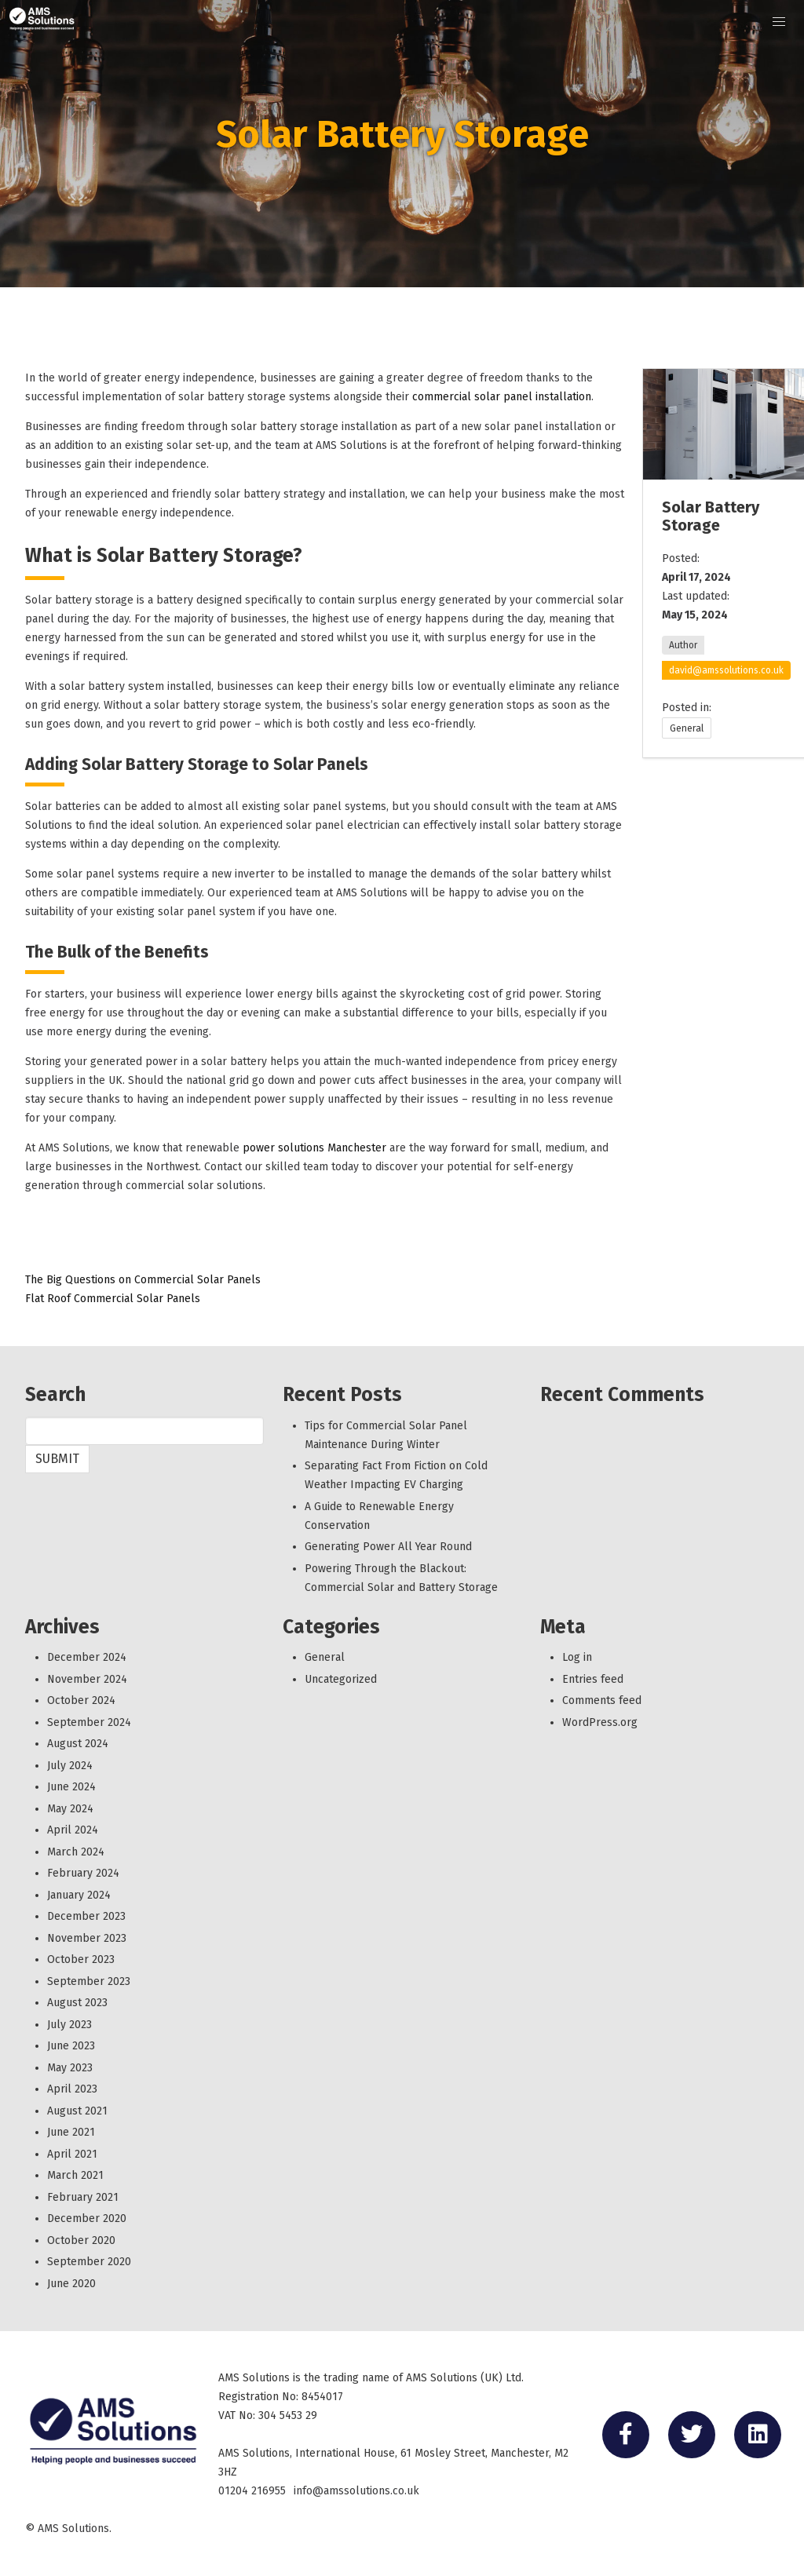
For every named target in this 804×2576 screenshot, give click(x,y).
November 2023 (86, 1938)
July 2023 (69, 2024)
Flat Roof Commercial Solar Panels (112, 1298)
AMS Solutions (73, 2528)
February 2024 (83, 1873)
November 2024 (87, 1679)
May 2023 (70, 2067)
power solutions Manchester (314, 1148)
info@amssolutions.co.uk (356, 2491)
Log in (577, 1657)
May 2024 (70, 1808)
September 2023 (88, 1981)
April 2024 (72, 1830)
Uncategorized (341, 1679)
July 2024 (70, 1765)
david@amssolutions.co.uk (726, 670)
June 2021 (71, 2132)
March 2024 (75, 1852)
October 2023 (81, 1959)
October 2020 (81, 2240)
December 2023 (86, 1916)
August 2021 (77, 2111)
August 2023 (77, 2002)
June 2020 (71, 2283)
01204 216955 (252, 2491)
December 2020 (86, 2218)
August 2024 (77, 1743)
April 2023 (72, 2089)
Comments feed (601, 1700)
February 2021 (83, 2197)
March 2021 (75, 2175)
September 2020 (89, 2261)
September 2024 (89, 1722)
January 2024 (79, 1895)
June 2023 (71, 2045)
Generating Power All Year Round (388, 1546)
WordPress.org (600, 1722)
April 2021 (72, 2154)
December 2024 (86, 1657)
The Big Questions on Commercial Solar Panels (143, 1279)
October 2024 (81, 1700)
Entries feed (592, 1679)
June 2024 (71, 1786)
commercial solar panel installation (501, 396)
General (687, 728)
